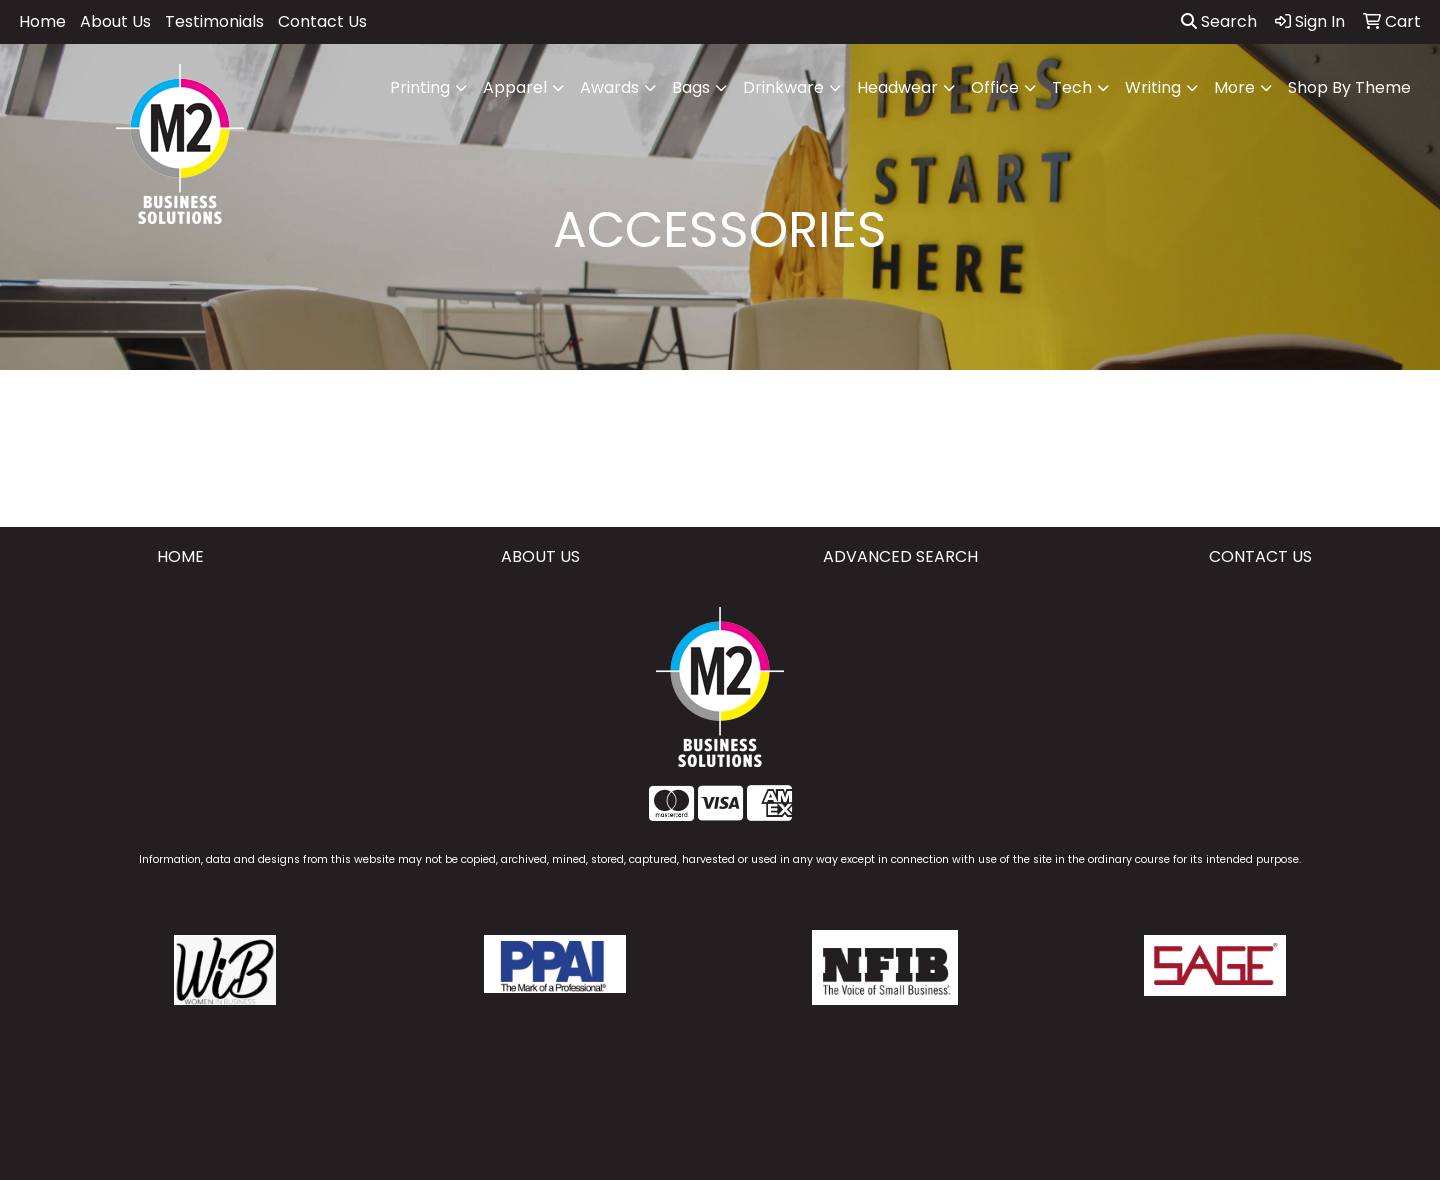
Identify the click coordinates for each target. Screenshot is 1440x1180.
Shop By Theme (1349, 87)
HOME (180, 556)
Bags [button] (691, 87)
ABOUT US (540, 556)
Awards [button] (609, 87)
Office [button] (995, 87)
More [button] (1234, 87)
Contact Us (322, 21)
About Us (115, 21)
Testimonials (214, 21)
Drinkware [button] (783, 87)
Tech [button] (1072, 87)
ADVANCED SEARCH (900, 556)
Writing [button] (1153, 87)
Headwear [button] (897, 87)
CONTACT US (1260, 556)
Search (1219, 21)
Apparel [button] (515, 87)
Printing (420, 87)
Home (42, 21)
